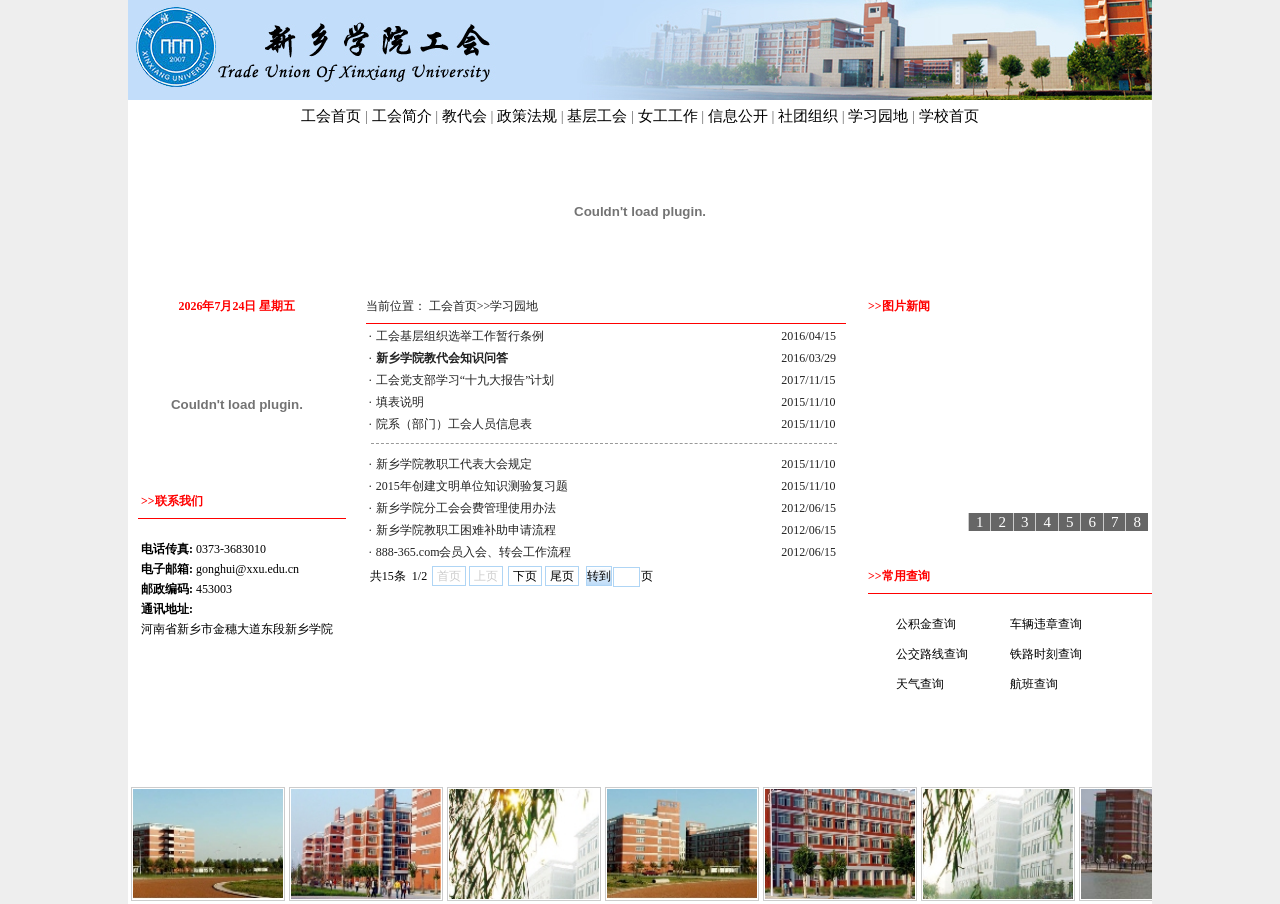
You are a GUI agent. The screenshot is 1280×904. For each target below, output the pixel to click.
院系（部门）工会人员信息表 (454, 424)
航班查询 (1034, 684)
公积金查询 (926, 624)
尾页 (562, 576)
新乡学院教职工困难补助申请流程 (466, 530)
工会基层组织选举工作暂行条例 (460, 336)
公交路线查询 (932, 654)
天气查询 (920, 684)
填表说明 (400, 402)
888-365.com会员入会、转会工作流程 (474, 552)
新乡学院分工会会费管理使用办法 (466, 508)
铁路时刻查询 (1046, 654)
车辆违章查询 (1046, 624)
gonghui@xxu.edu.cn (247, 569)
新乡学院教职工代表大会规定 (454, 464)
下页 (525, 576)
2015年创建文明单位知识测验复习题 (472, 486)
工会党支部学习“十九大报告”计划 (465, 380)
